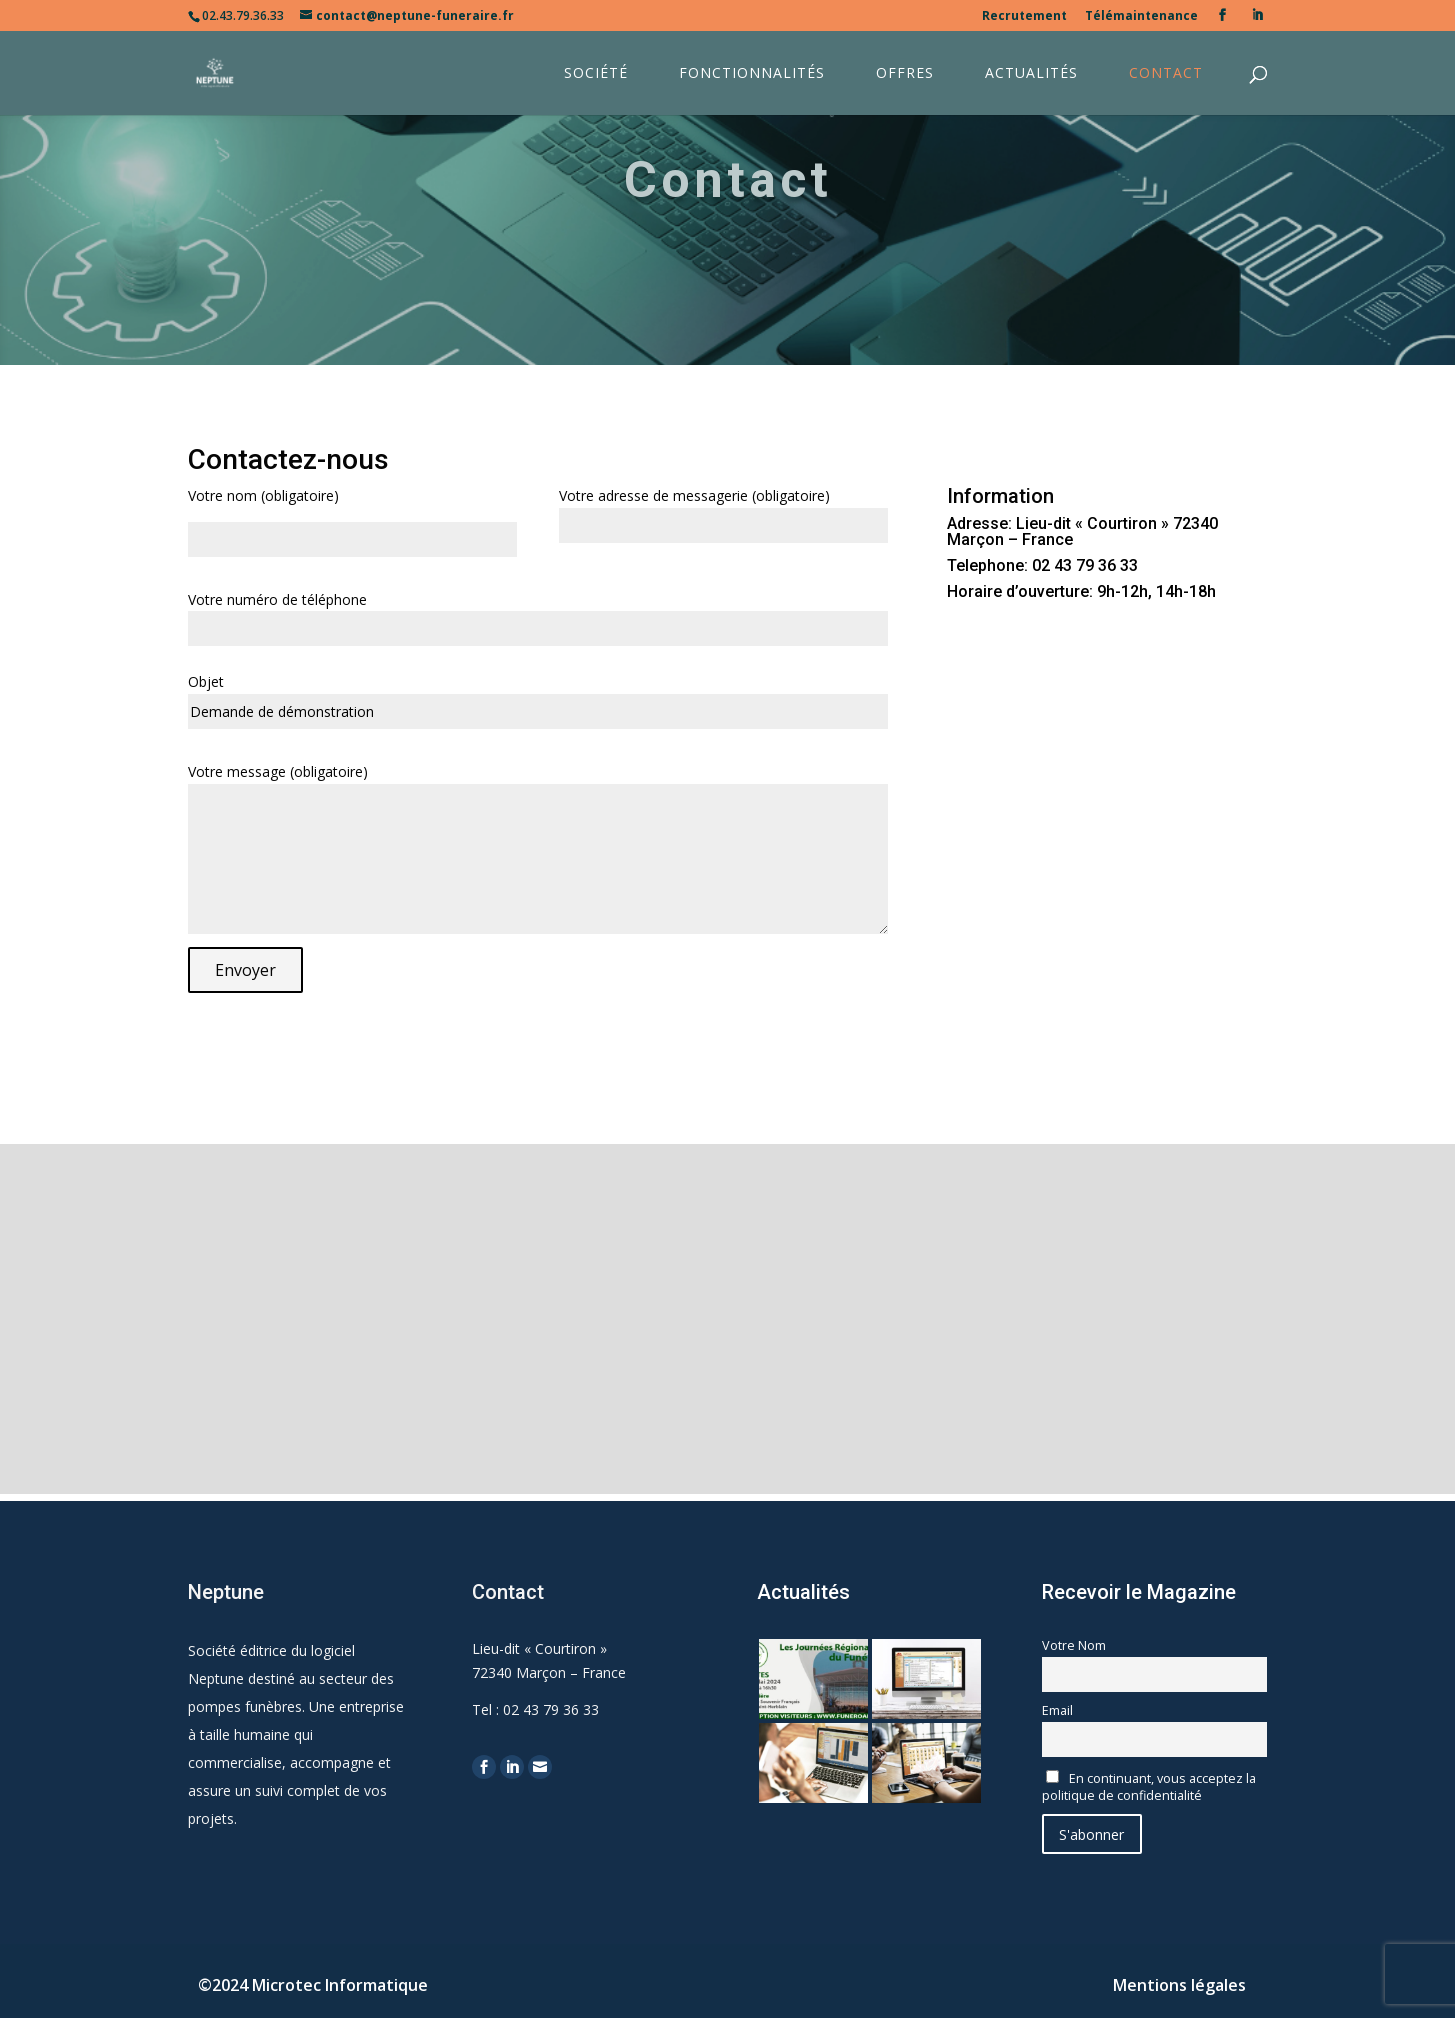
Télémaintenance (1141, 17)
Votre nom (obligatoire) (263, 495)
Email (1057, 1710)
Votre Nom (1074, 1645)
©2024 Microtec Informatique (313, 1985)
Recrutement (1024, 17)
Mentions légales (1179, 1985)
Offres (905, 74)
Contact (1166, 74)
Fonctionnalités (752, 74)
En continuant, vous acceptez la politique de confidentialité (1149, 1787)
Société (596, 74)
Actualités (1031, 74)
